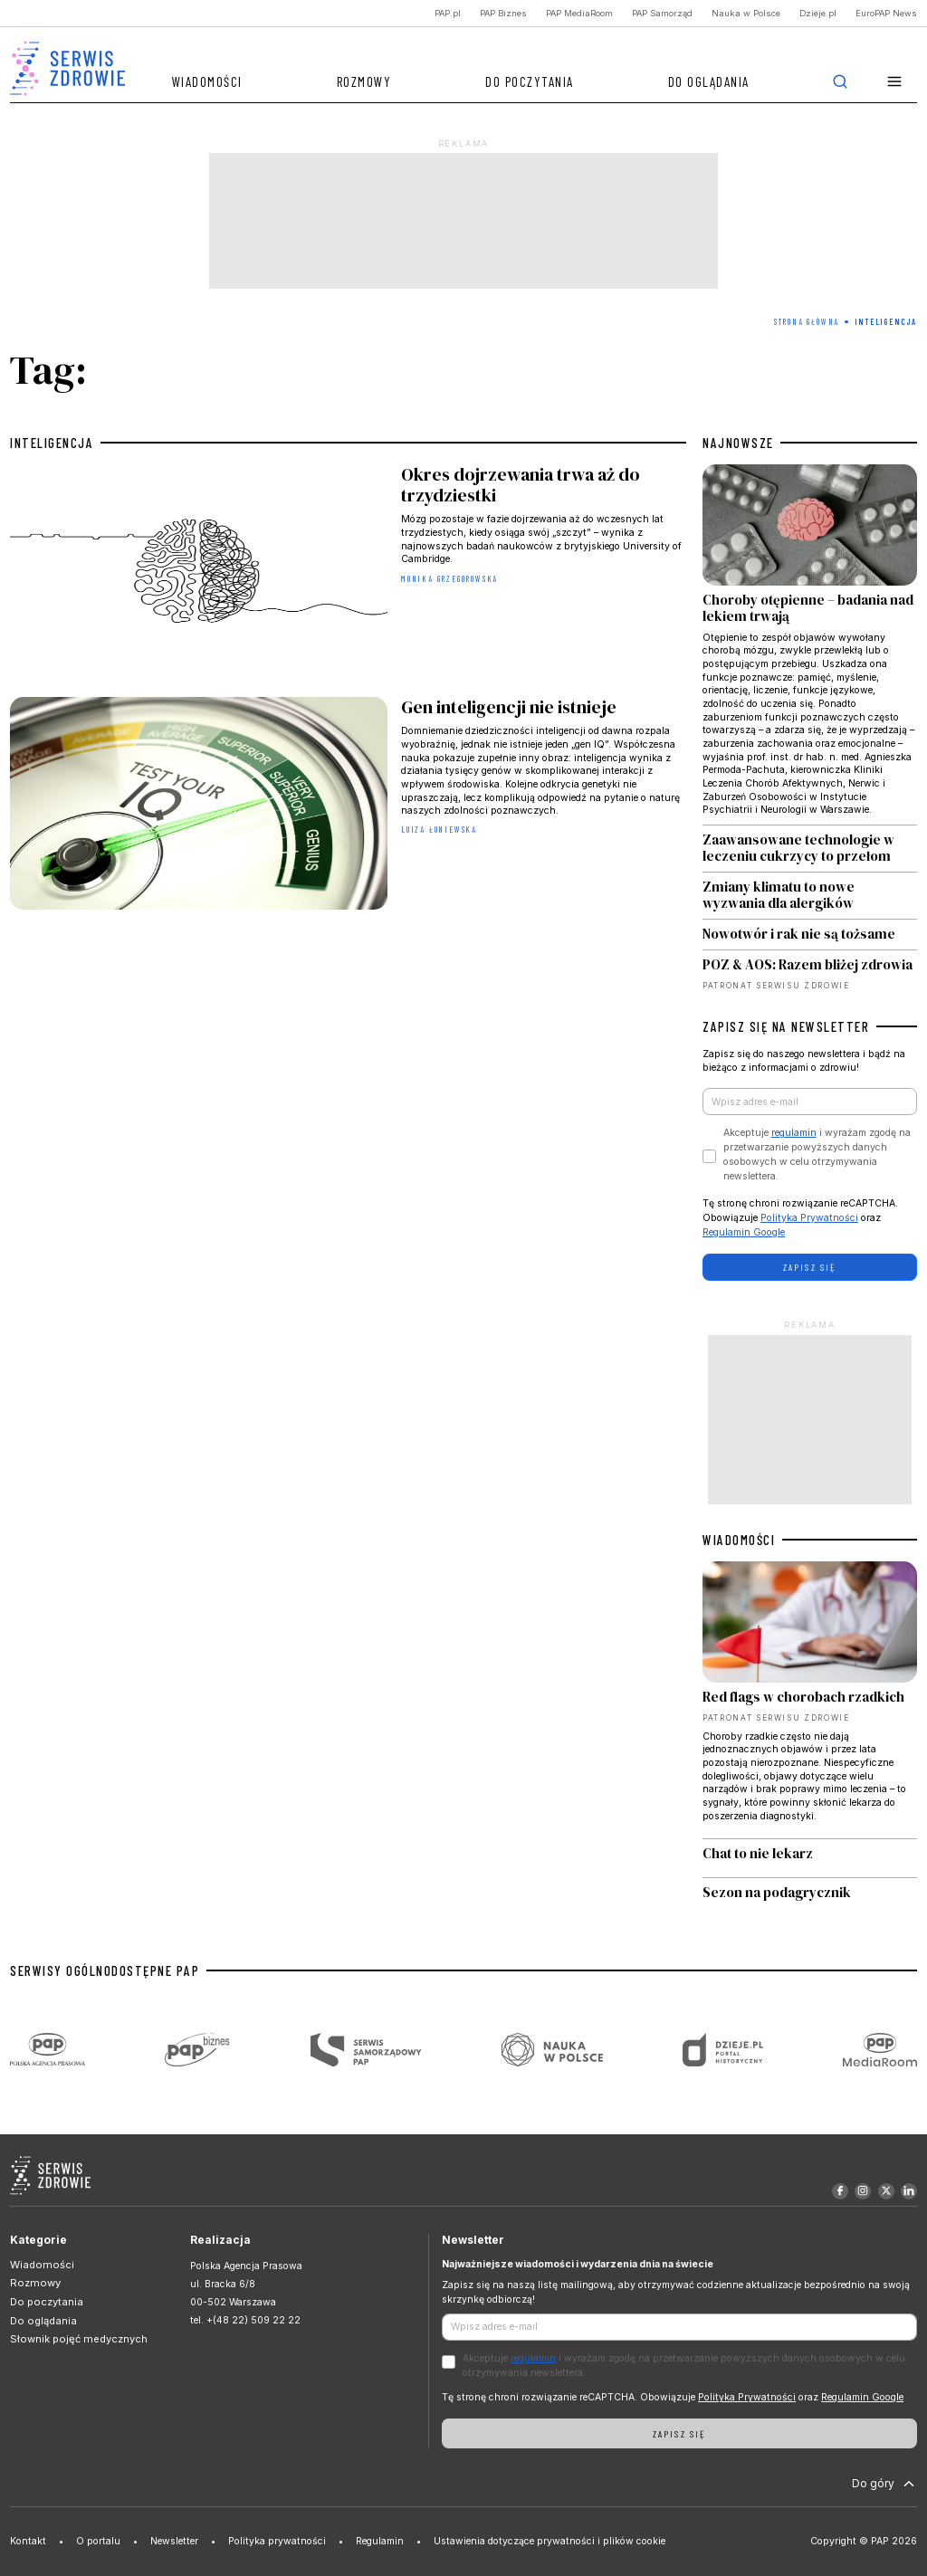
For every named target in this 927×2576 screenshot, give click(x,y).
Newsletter (174, 2541)
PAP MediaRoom (579, 13)
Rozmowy (364, 81)
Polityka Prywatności (809, 1218)
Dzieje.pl (817, 13)
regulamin (794, 1133)
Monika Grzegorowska (449, 579)
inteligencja (51, 442)
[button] (895, 82)
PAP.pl (448, 13)
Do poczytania (529, 81)
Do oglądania (709, 81)
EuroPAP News (886, 13)
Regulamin (380, 2541)
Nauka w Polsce (746, 13)
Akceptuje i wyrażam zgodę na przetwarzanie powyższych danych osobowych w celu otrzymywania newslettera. (817, 1154)
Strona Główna (806, 322)
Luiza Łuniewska (439, 830)
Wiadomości (207, 81)
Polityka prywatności (277, 2541)
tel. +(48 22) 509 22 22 (245, 2320)
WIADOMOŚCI (738, 1539)
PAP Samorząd (662, 13)
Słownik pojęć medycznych (79, 2339)
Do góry (885, 2484)
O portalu (98, 2541)
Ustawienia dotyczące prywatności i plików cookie (549, 2541)
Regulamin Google (743, 1232)
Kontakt (28, 2541)
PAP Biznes (503, 13)
